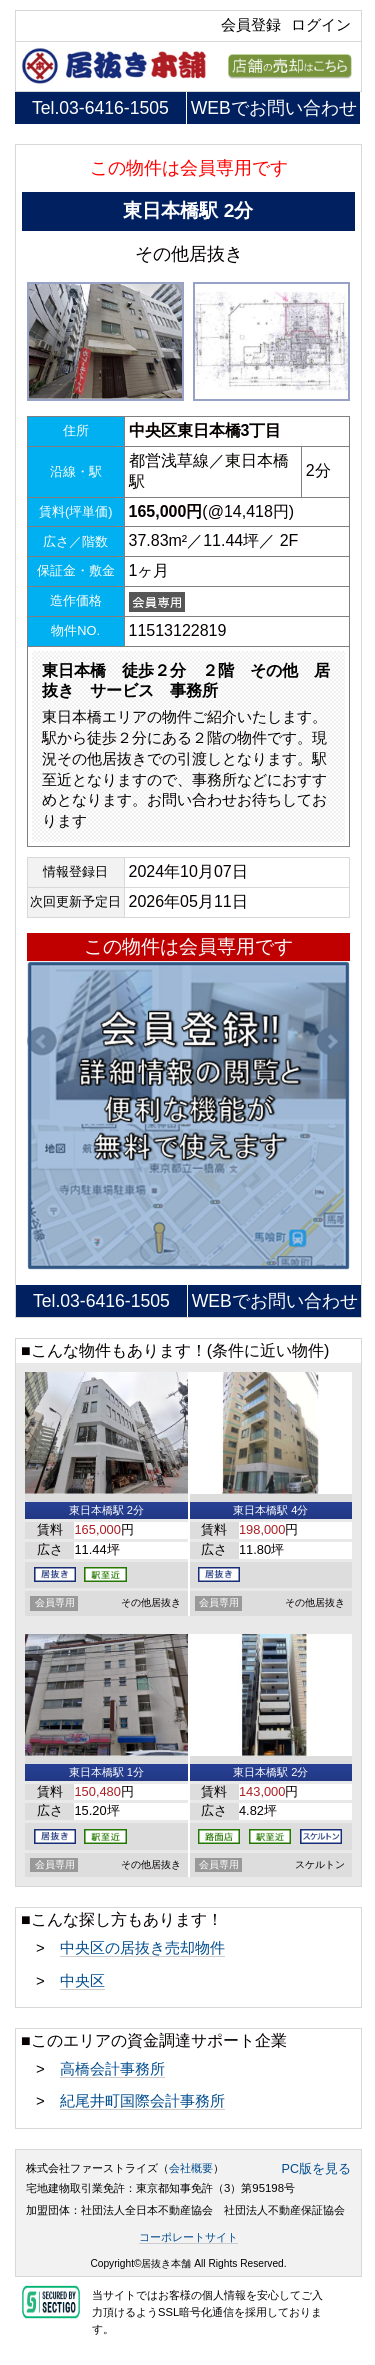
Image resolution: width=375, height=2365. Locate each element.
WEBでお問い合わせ (274, 108)
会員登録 (251, 25)
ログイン (321, 25)
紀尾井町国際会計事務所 (142, 2101)
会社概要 (191, 2168)
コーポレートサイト (188, 2237)
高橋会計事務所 (112, 2069)
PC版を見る (317, 2169)
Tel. (100, 108)
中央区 (82, 1981)
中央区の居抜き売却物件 (142, 1948)
